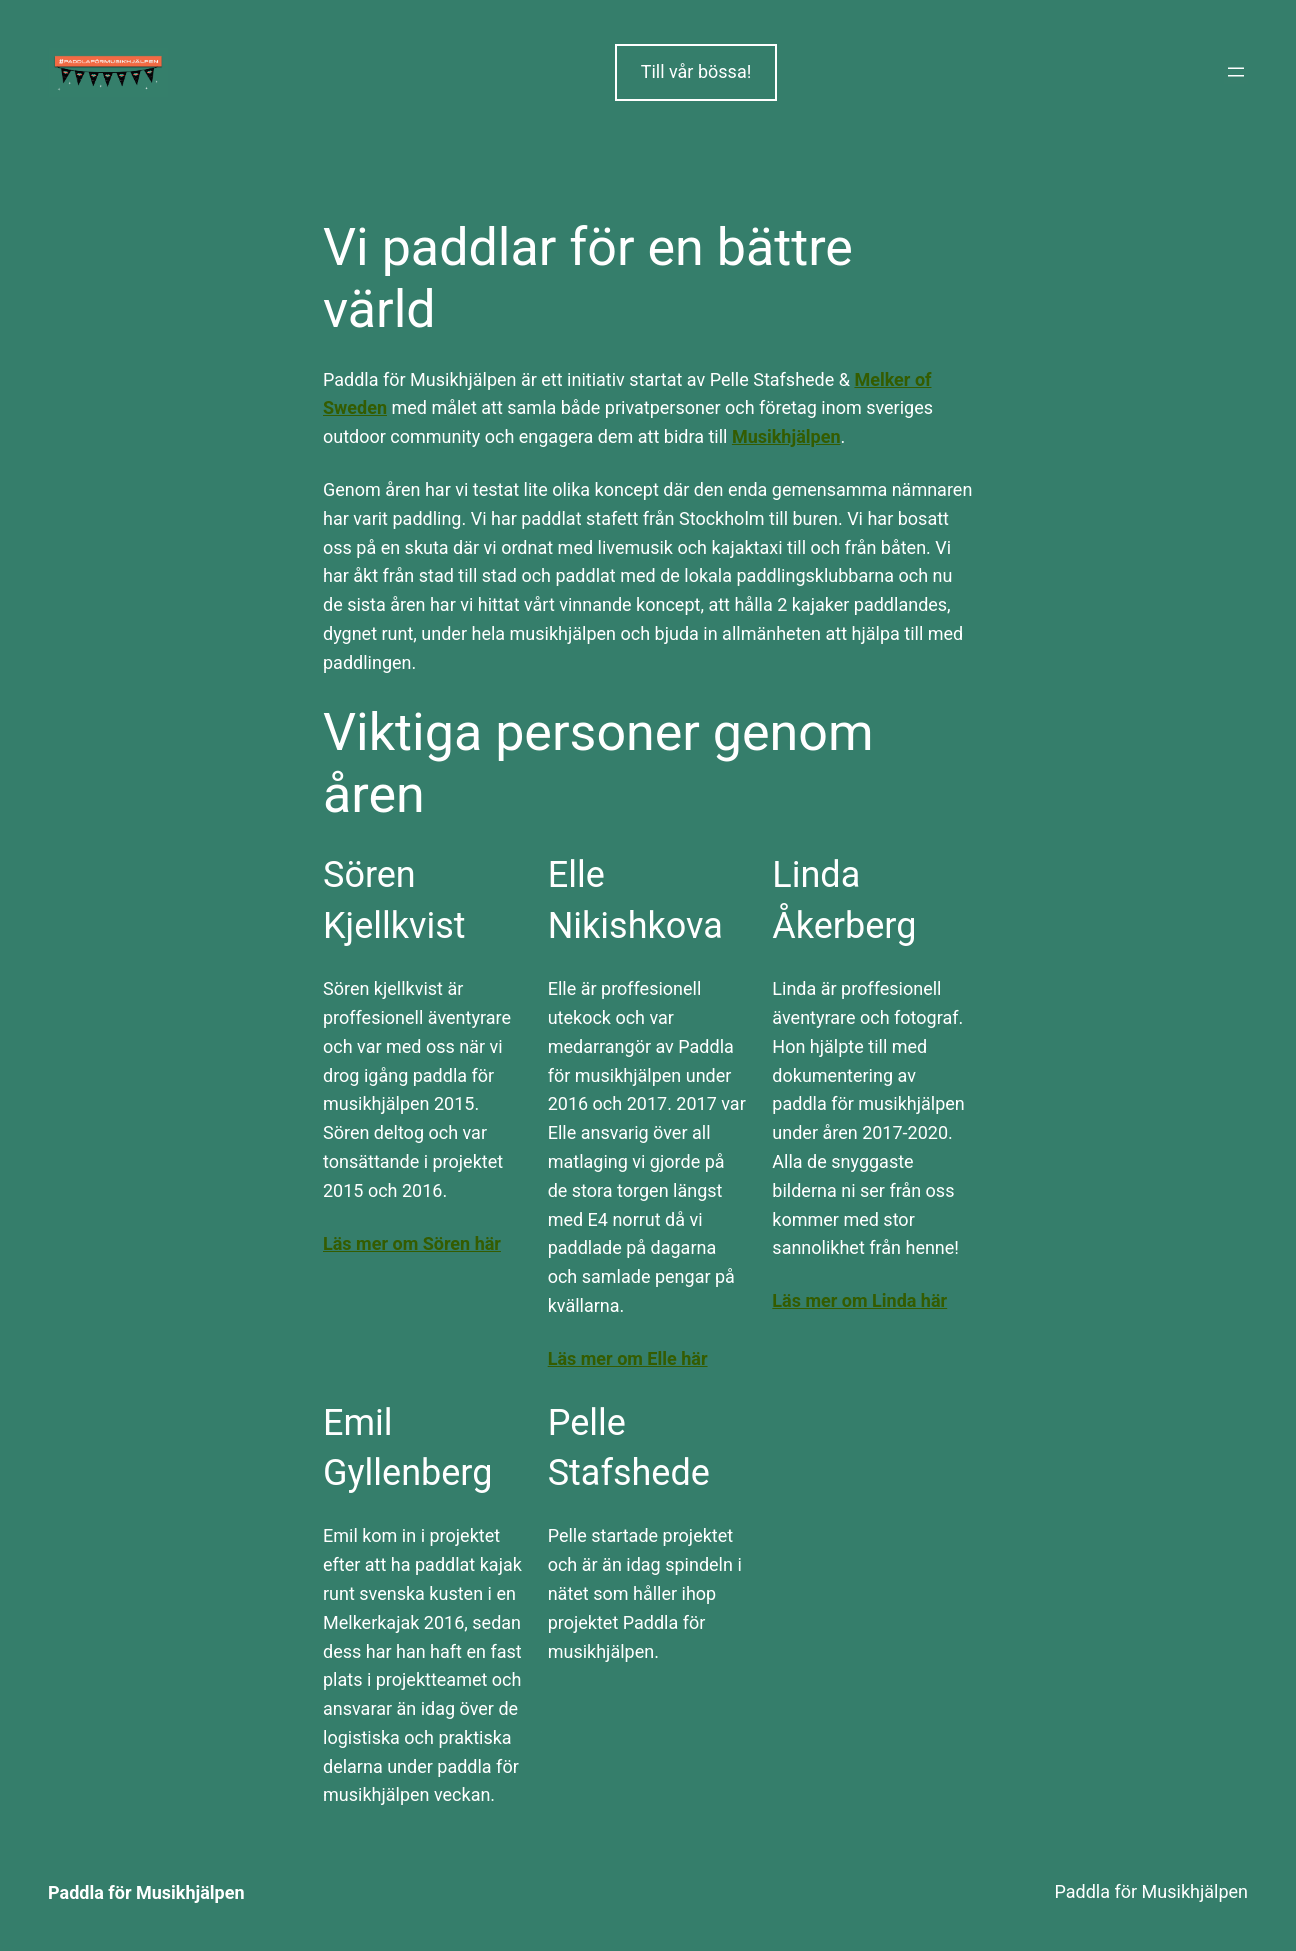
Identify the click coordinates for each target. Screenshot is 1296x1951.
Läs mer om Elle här (628, 1358)
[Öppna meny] (1236, 72)
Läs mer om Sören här (412, 1243)
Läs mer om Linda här (859, 1300)
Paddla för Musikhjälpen (146, 1892)
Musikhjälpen (786, 436)
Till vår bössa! (696, 71)
